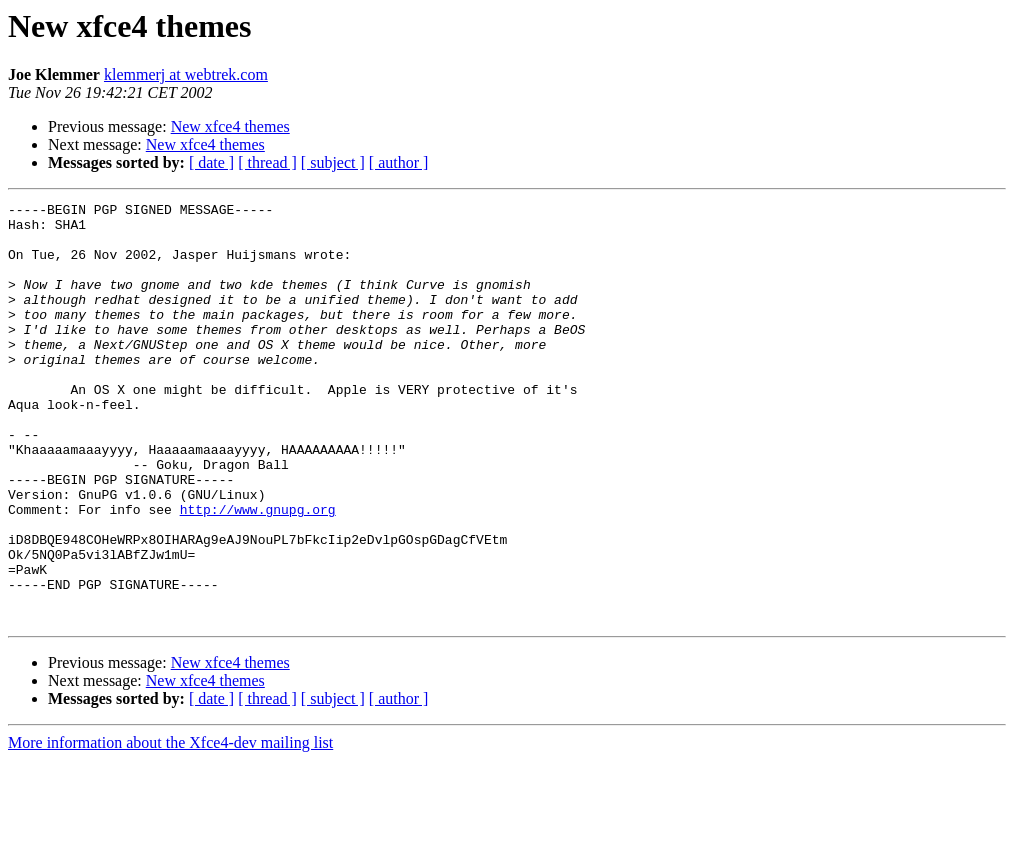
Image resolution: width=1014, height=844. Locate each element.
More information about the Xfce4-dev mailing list (170, 826)
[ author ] (399, 162)
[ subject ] (333, 162)
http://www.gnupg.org (258, 572)
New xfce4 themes (230, 126)
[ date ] (211, 162)
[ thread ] (267, 162)
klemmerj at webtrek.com (186, 74)
